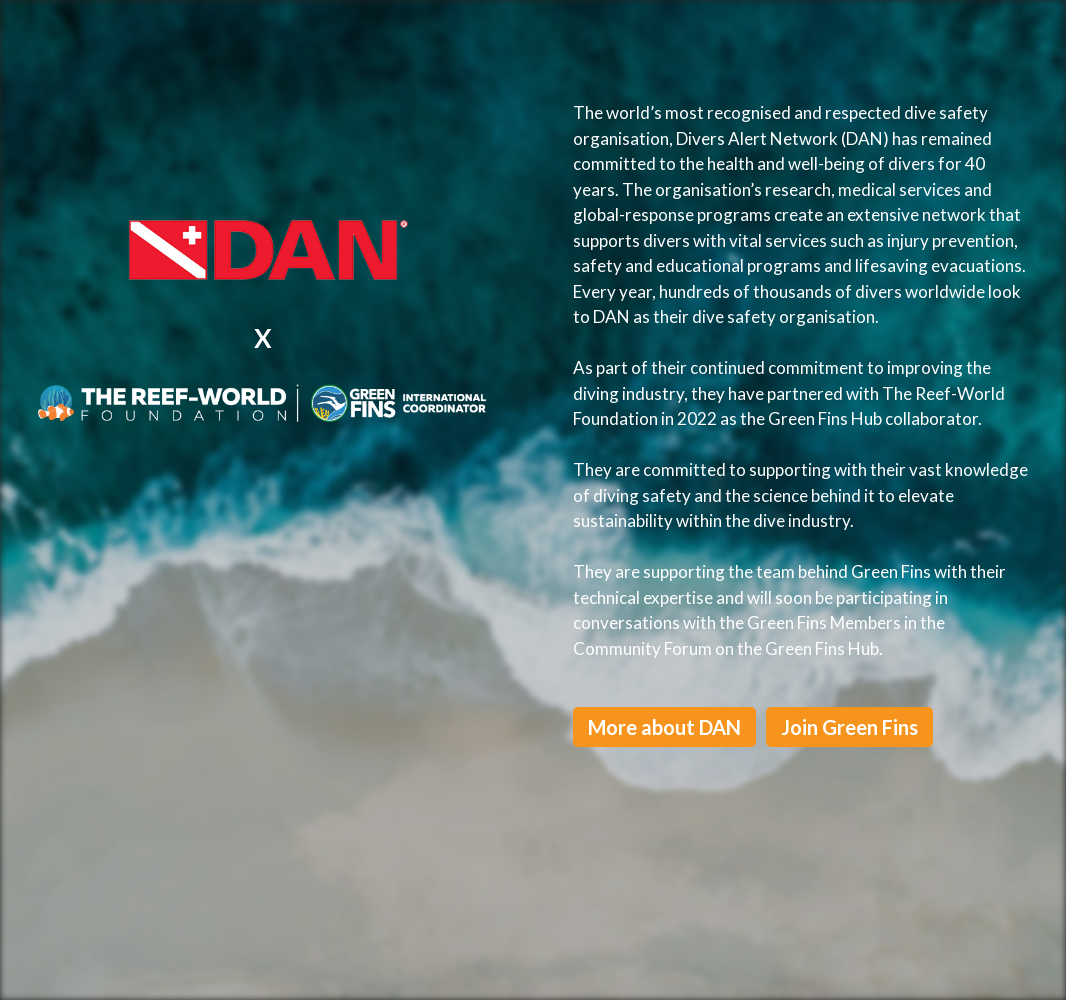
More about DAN (664, 727)
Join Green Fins (849, 727)
